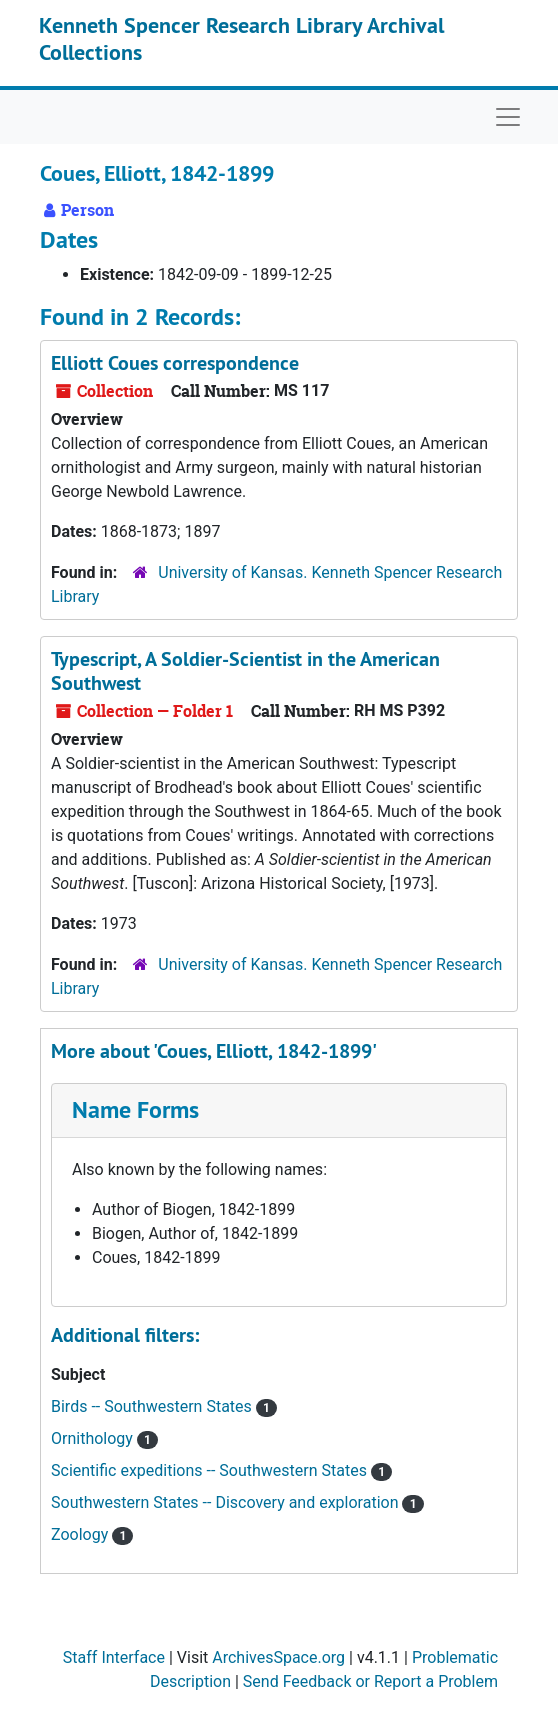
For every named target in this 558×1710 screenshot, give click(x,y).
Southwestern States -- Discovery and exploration (226, 1502)
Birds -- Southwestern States (153, 1406)
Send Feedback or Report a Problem (370, 1681)
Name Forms (135, 1109)
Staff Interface (114, 1657)
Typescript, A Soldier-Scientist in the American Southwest (245, 671)
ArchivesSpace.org (278, 1657)
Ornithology (94, 1438)
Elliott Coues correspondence (175, 363)
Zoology (81, 1534)
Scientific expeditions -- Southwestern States (211, 1470)
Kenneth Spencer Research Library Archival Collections (241, 38)
